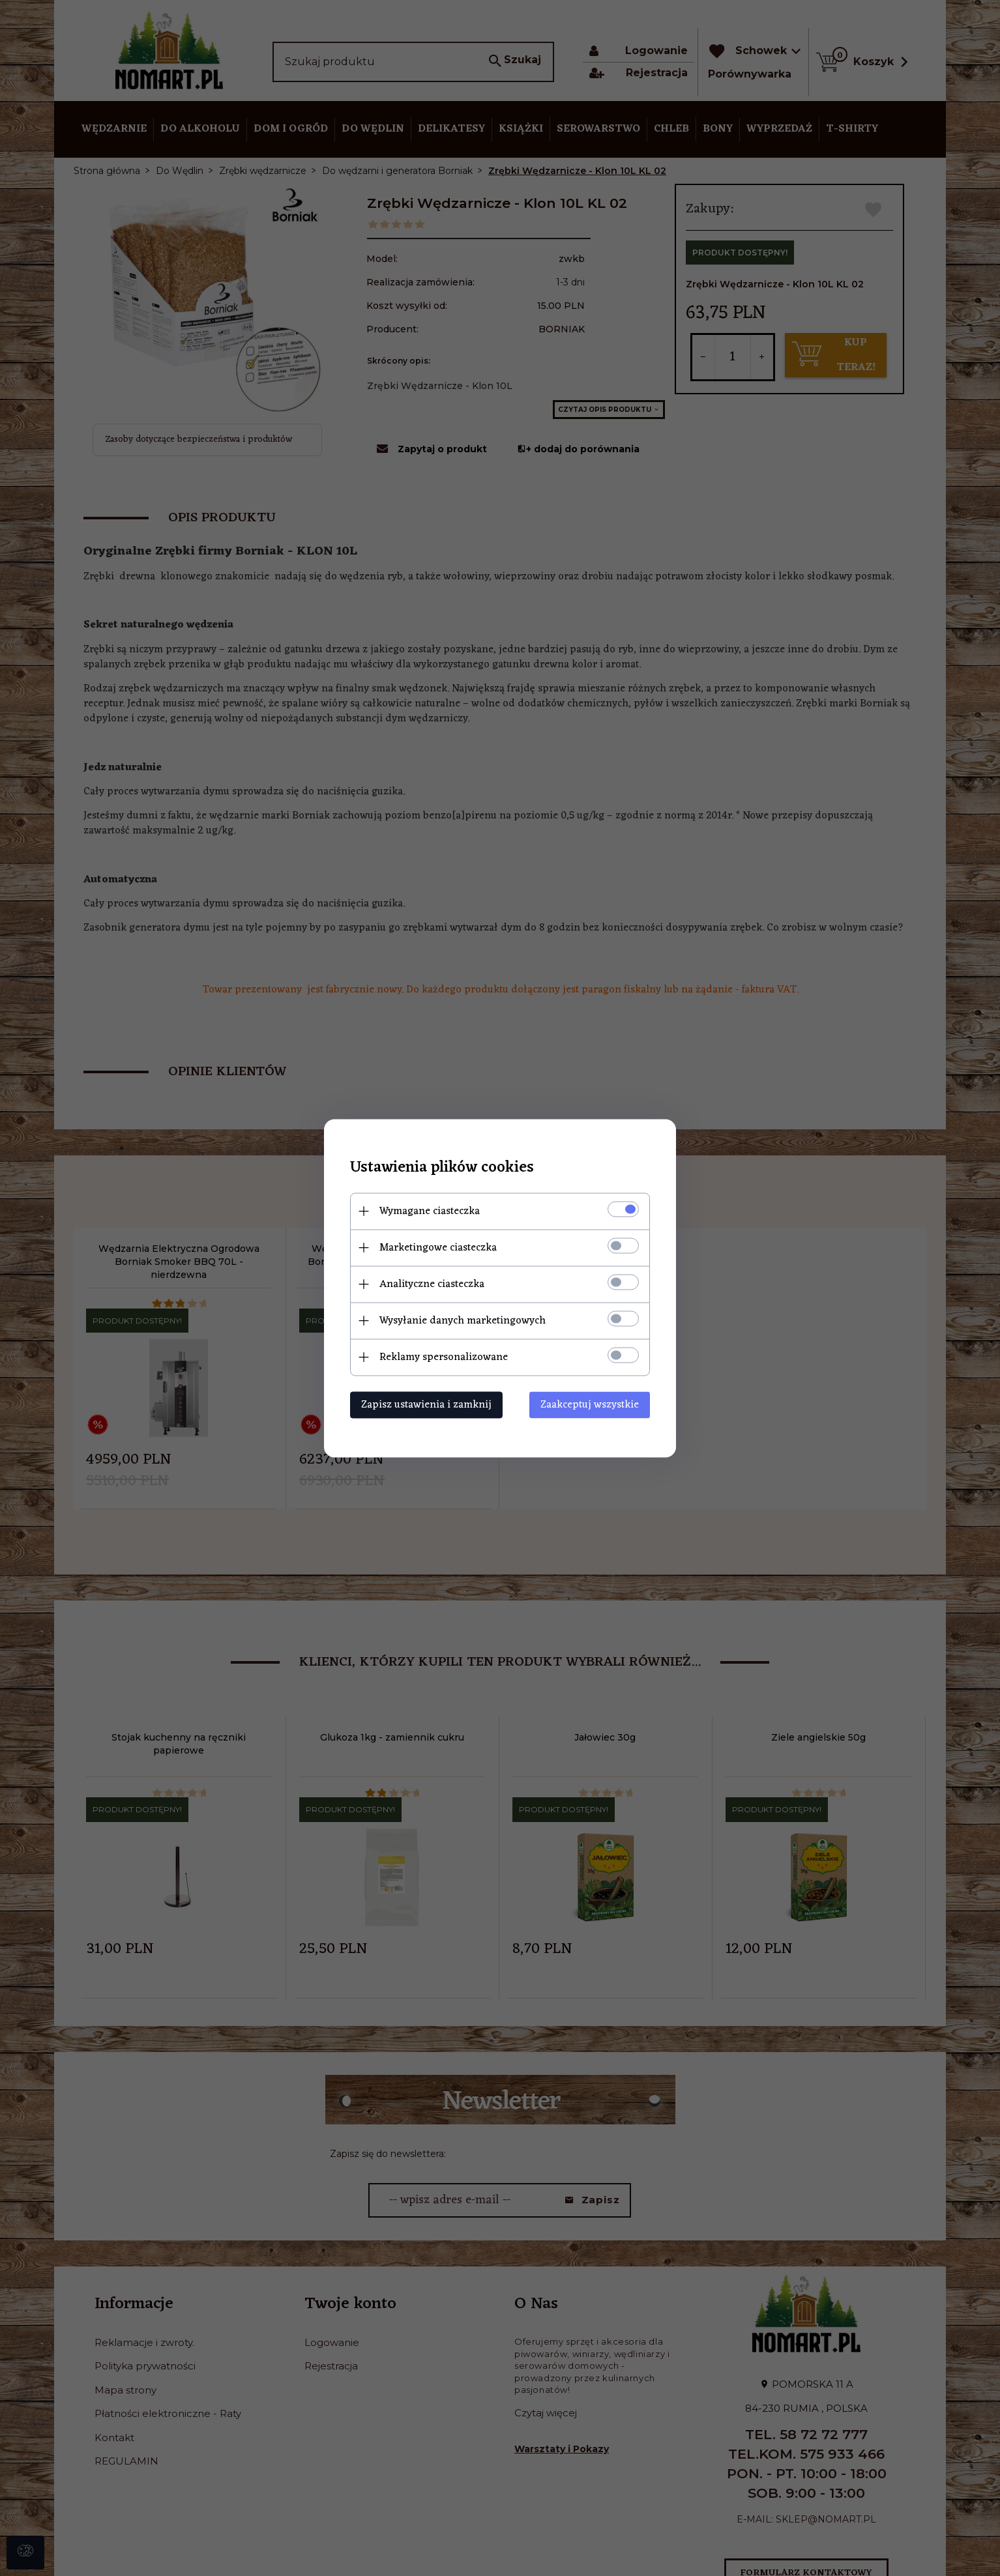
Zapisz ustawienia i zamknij (426, 1404)
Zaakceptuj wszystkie (589, 1404)
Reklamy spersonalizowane (443, 1357)
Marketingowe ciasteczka (438, 1247)
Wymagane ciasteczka (429, 1211)
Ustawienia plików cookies (442, 1167)
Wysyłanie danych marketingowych (462, 1320)
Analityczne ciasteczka (431, 1284)
